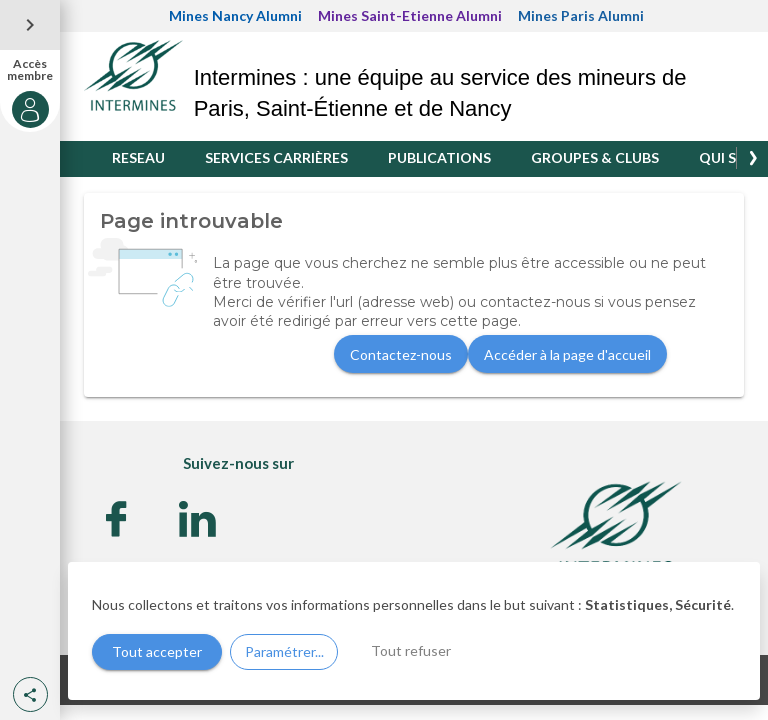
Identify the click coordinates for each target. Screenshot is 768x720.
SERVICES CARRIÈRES (276, 157)
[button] (30, 694)
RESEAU (138, 157)
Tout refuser (411, 650)
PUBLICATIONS (439, 157)
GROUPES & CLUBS (595, 157)
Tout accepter (157, 651)
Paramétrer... (284, 651)
